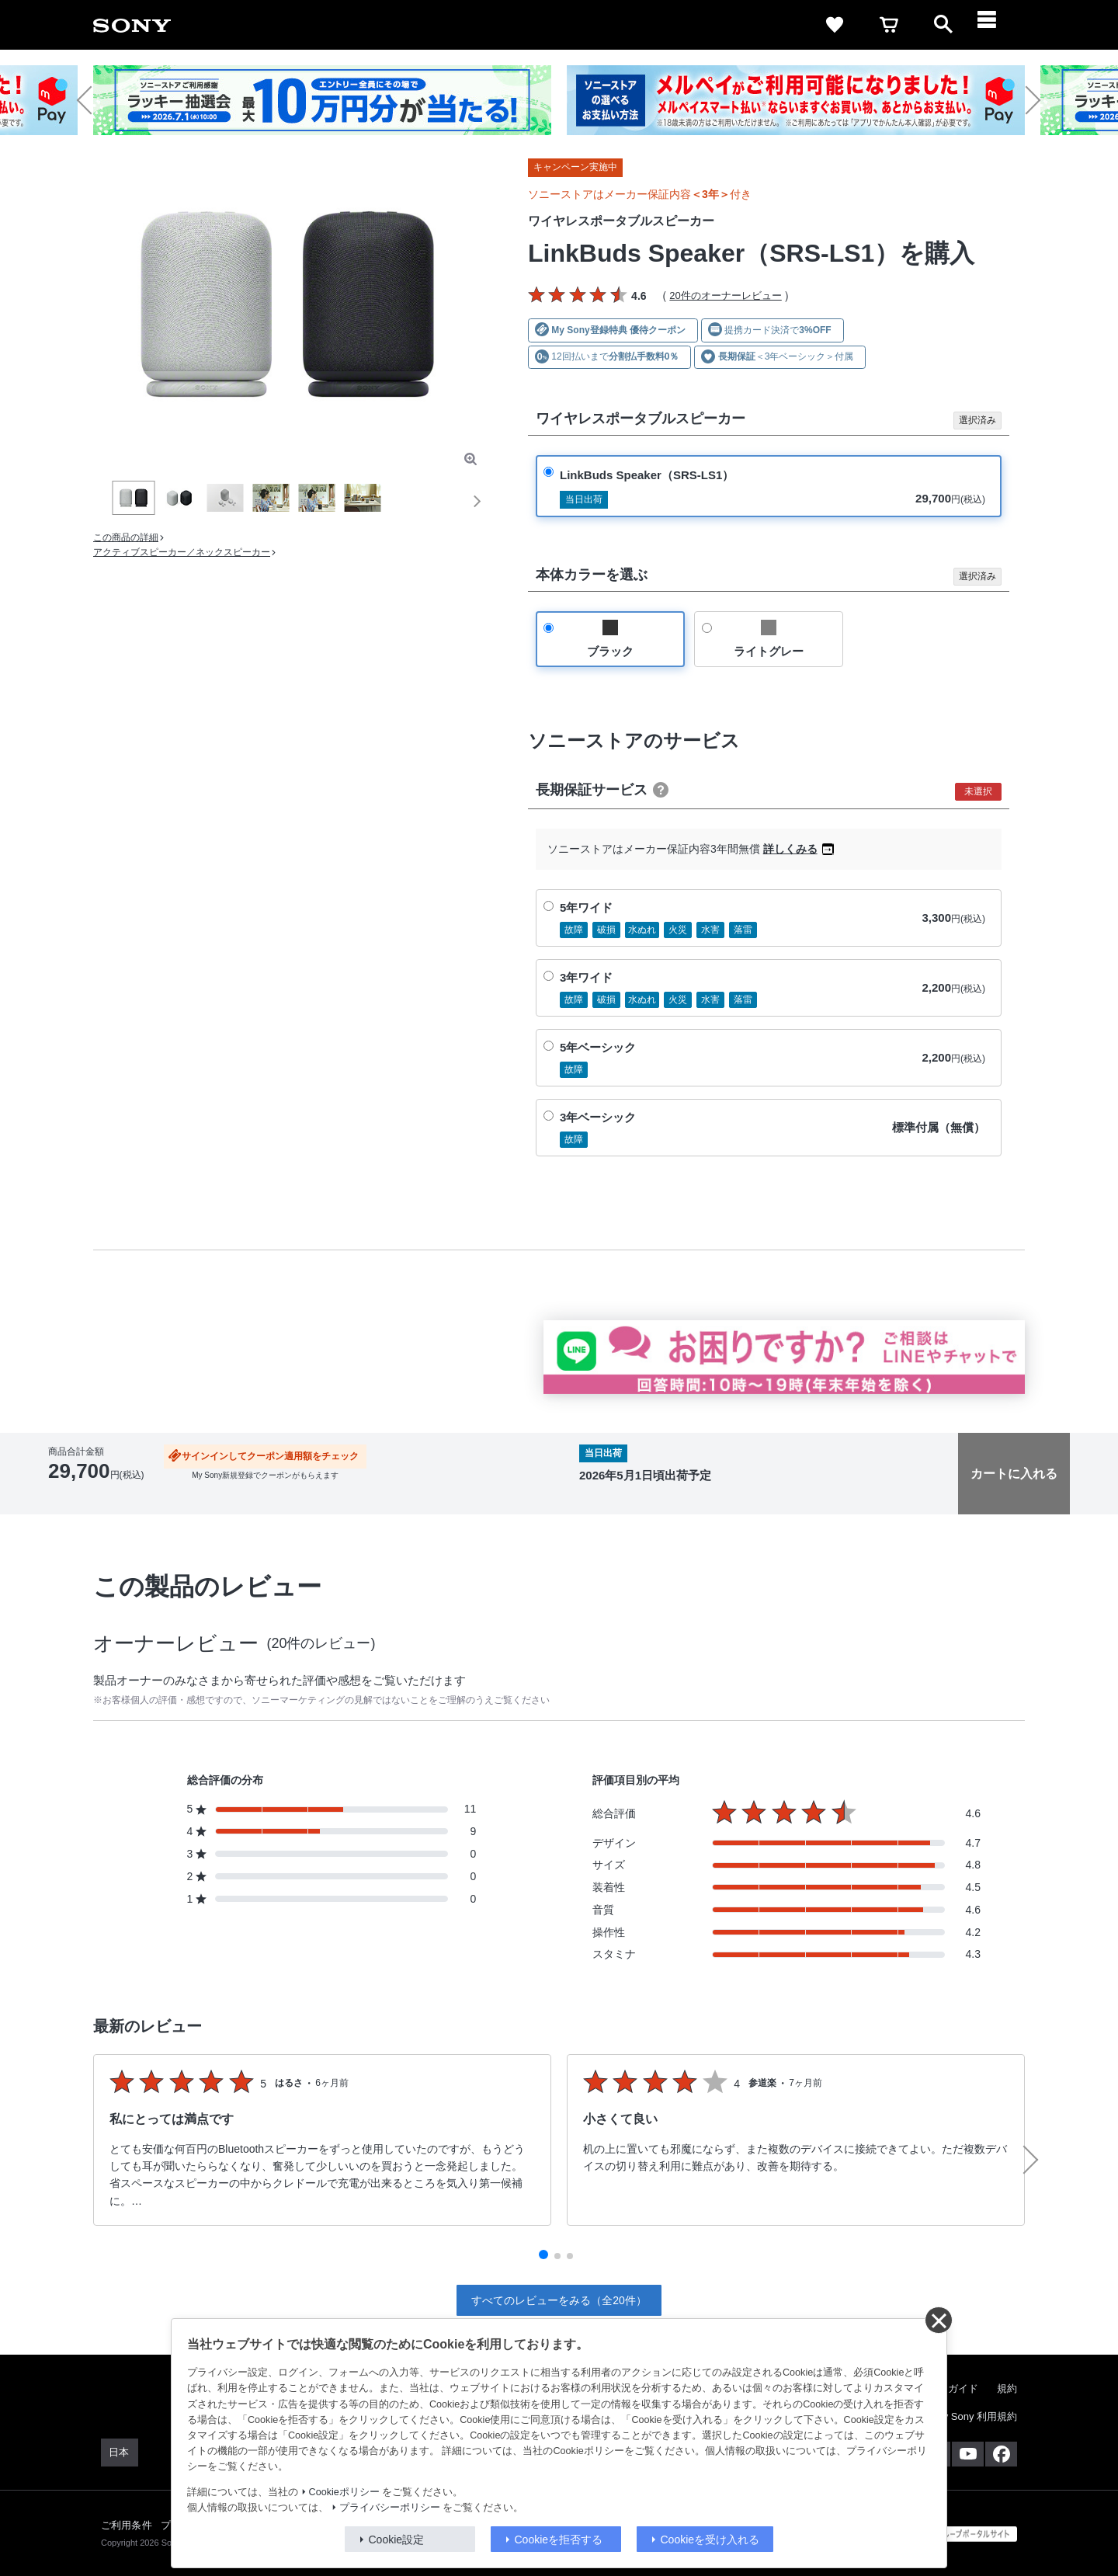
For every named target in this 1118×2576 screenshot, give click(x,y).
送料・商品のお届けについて (208, 1495)
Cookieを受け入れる (710, 2539)
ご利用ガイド (948, 2388)
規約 (1007, 2388)
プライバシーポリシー (389, 2507)
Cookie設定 (397, 2539)
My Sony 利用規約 (976, 2416)
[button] (91, 100)
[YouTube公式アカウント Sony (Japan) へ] (968, 2454)
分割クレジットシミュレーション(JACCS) (364, 1495)
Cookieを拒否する (559, 2539)
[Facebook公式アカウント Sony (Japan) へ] (1001, 2454)
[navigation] (997, 25)
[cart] (889, 25)
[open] (943, 25)
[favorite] (834, 25)
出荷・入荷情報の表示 (91, 1495)
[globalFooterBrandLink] (959, 2534)
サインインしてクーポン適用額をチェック (270, 1456)
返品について (490, 1495)
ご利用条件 (126, 2525)
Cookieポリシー (344, 2492)
